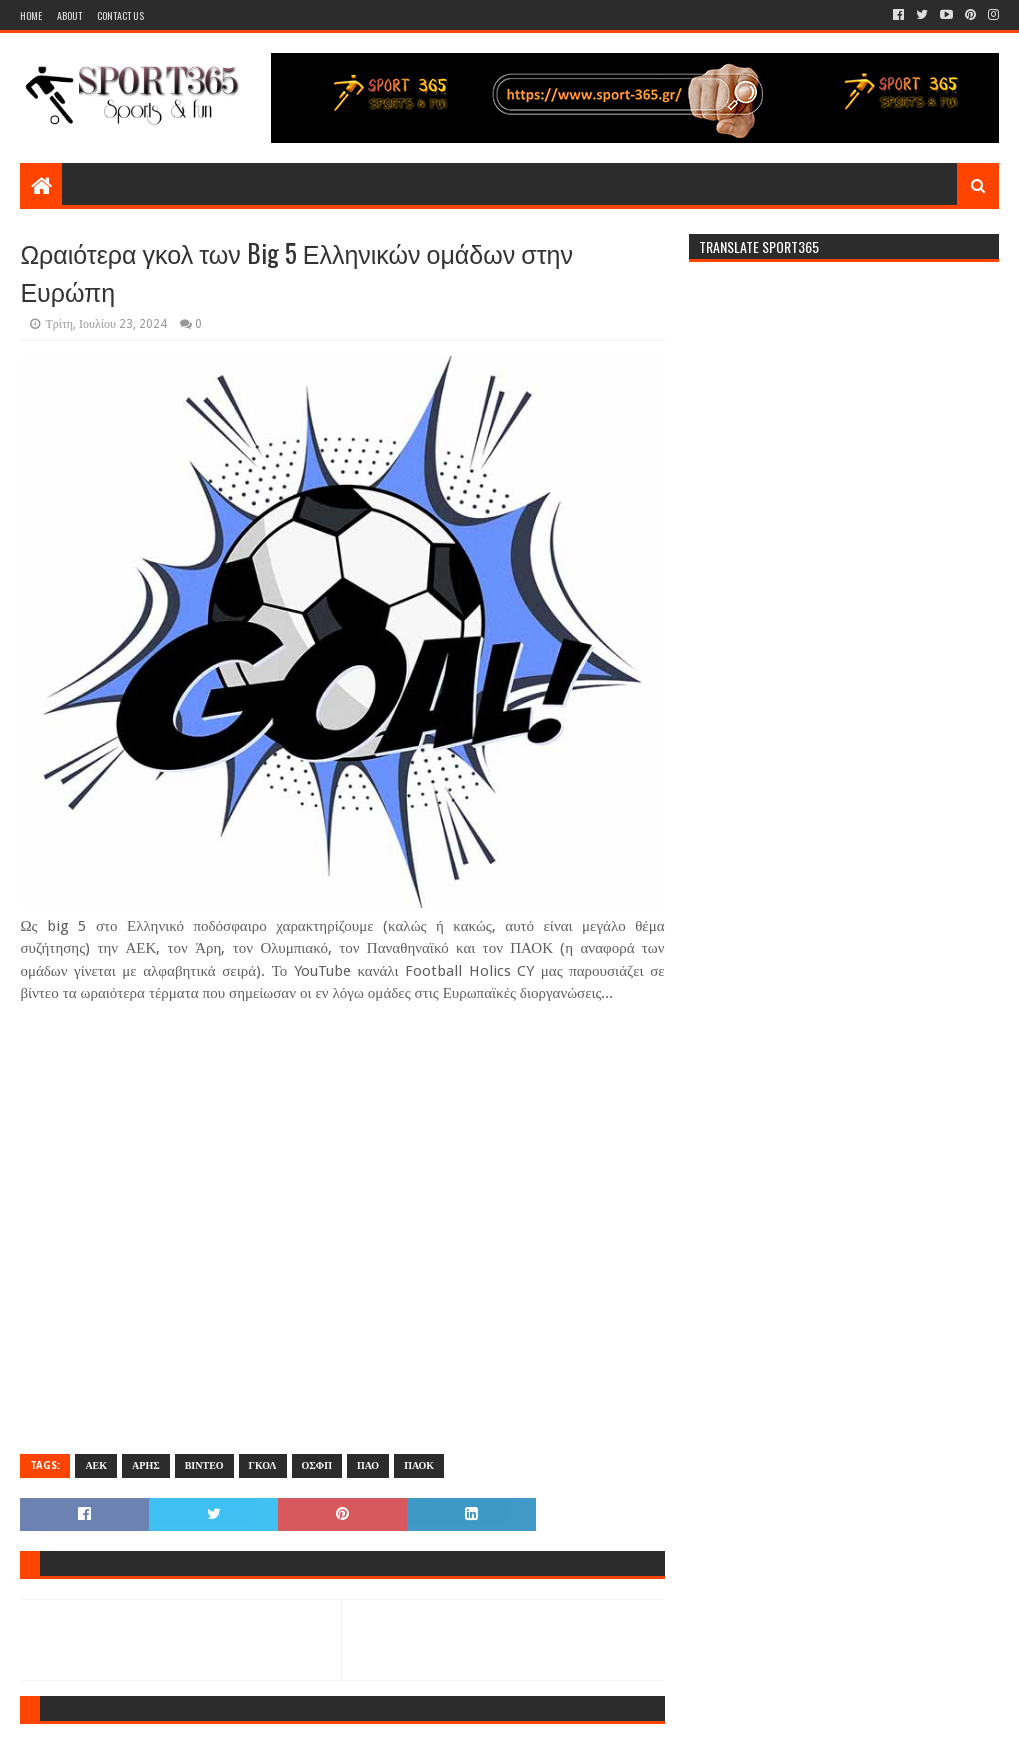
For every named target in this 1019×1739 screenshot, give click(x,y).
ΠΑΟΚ (419, 1465)
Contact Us (120, 15)
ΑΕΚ (96, 1465)
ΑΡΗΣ (146, 1465)
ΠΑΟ (368, 1465)
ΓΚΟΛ (263, 1465)
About (69, 15)
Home (31, 15)
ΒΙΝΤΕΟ (204, 1465)
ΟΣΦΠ (317, 1465)
